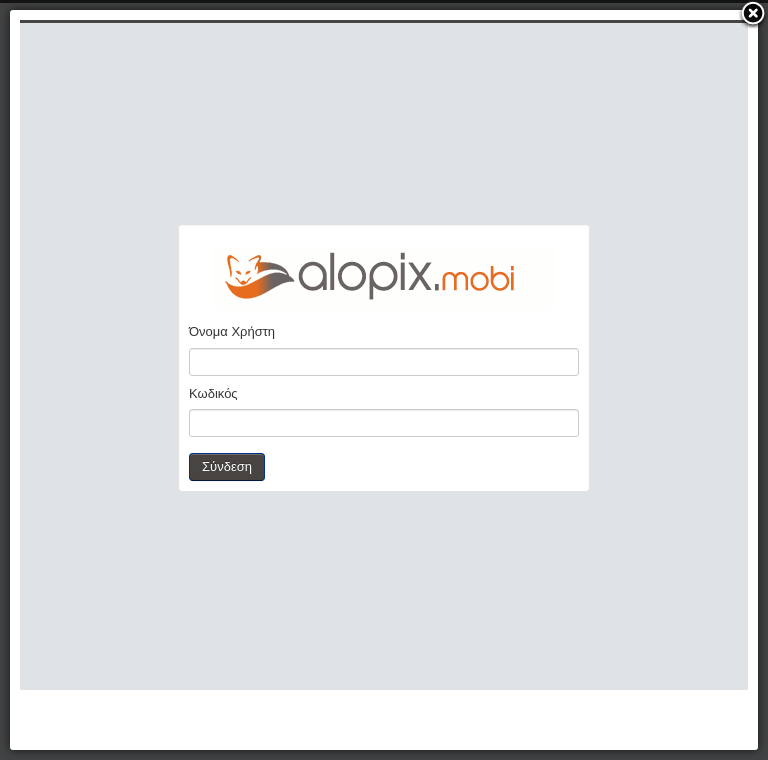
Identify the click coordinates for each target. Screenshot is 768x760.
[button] (753, 15)
